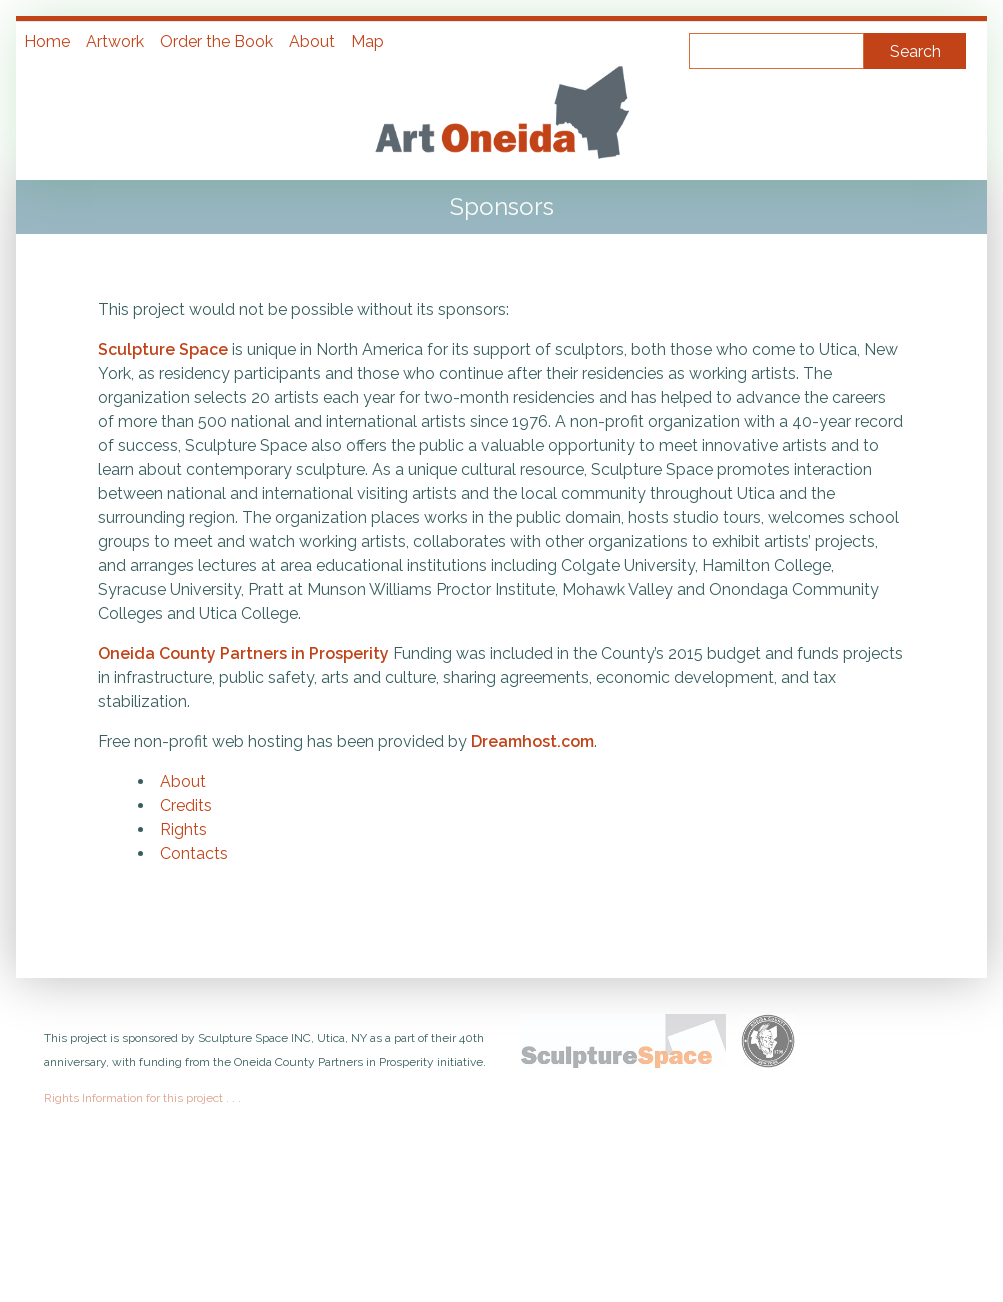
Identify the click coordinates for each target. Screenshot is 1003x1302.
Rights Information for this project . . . (142, 1098)
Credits (186, 805)
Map (367, 41)
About (312, 41)
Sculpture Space (163, 349)
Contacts (194, 853)
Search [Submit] (915, 51)
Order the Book (216, 41)
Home (47, 41)
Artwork (115, 41)
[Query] (776, 51)
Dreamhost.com (532, 741)
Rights (183, 829)
